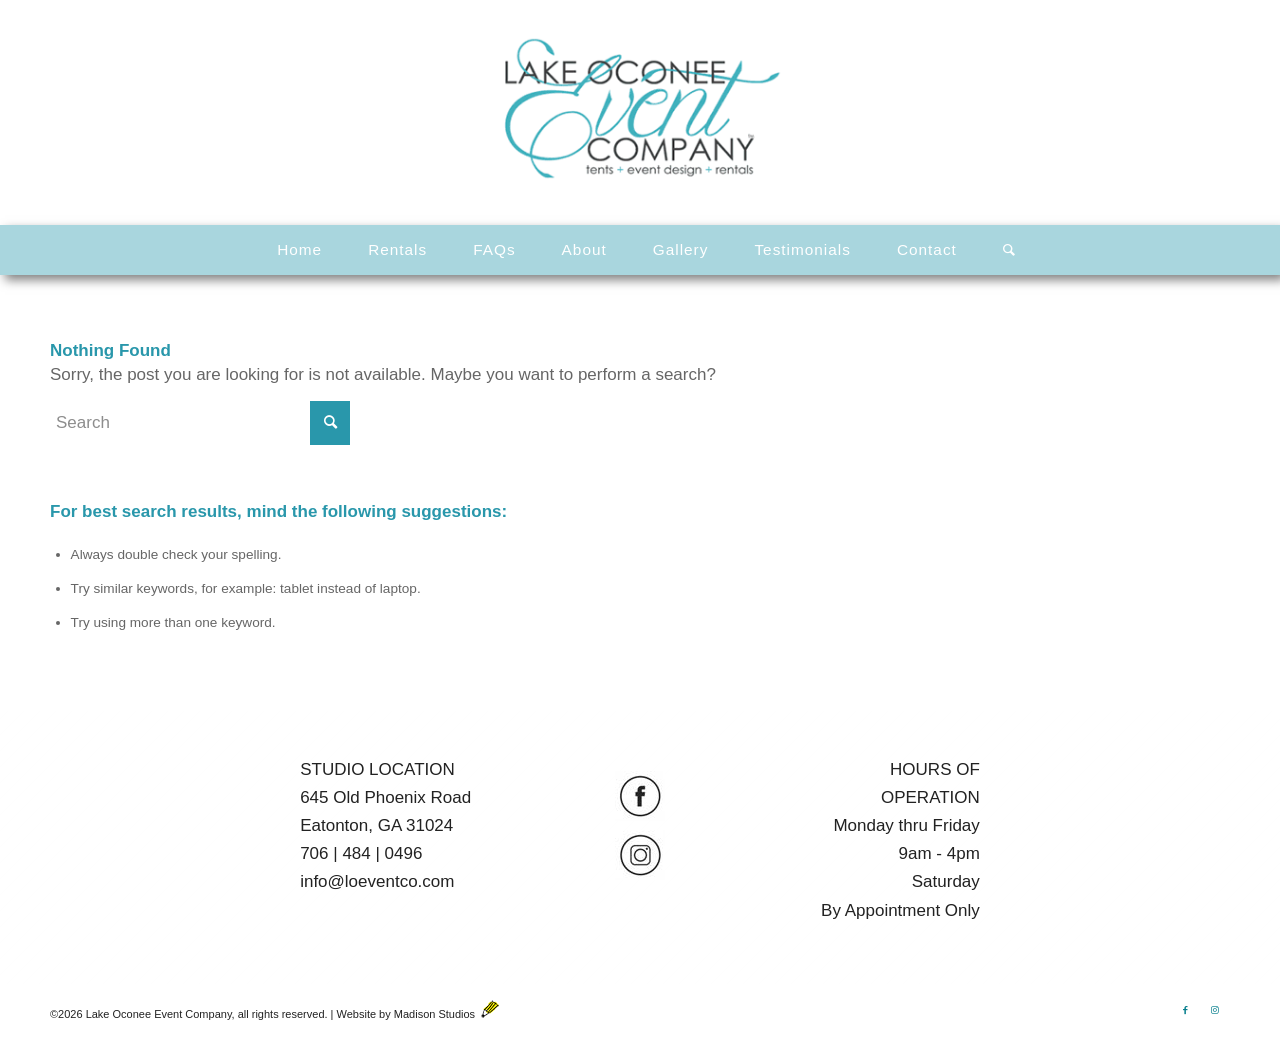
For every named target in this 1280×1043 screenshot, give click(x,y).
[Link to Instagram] (1215, 1010)
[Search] (1003, 250)
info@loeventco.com (377, 881)
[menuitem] (299, 250)
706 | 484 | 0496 (361, 853)
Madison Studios (446, 1014)
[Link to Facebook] (1185, 1010)
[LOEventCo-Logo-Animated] (639, 109)
